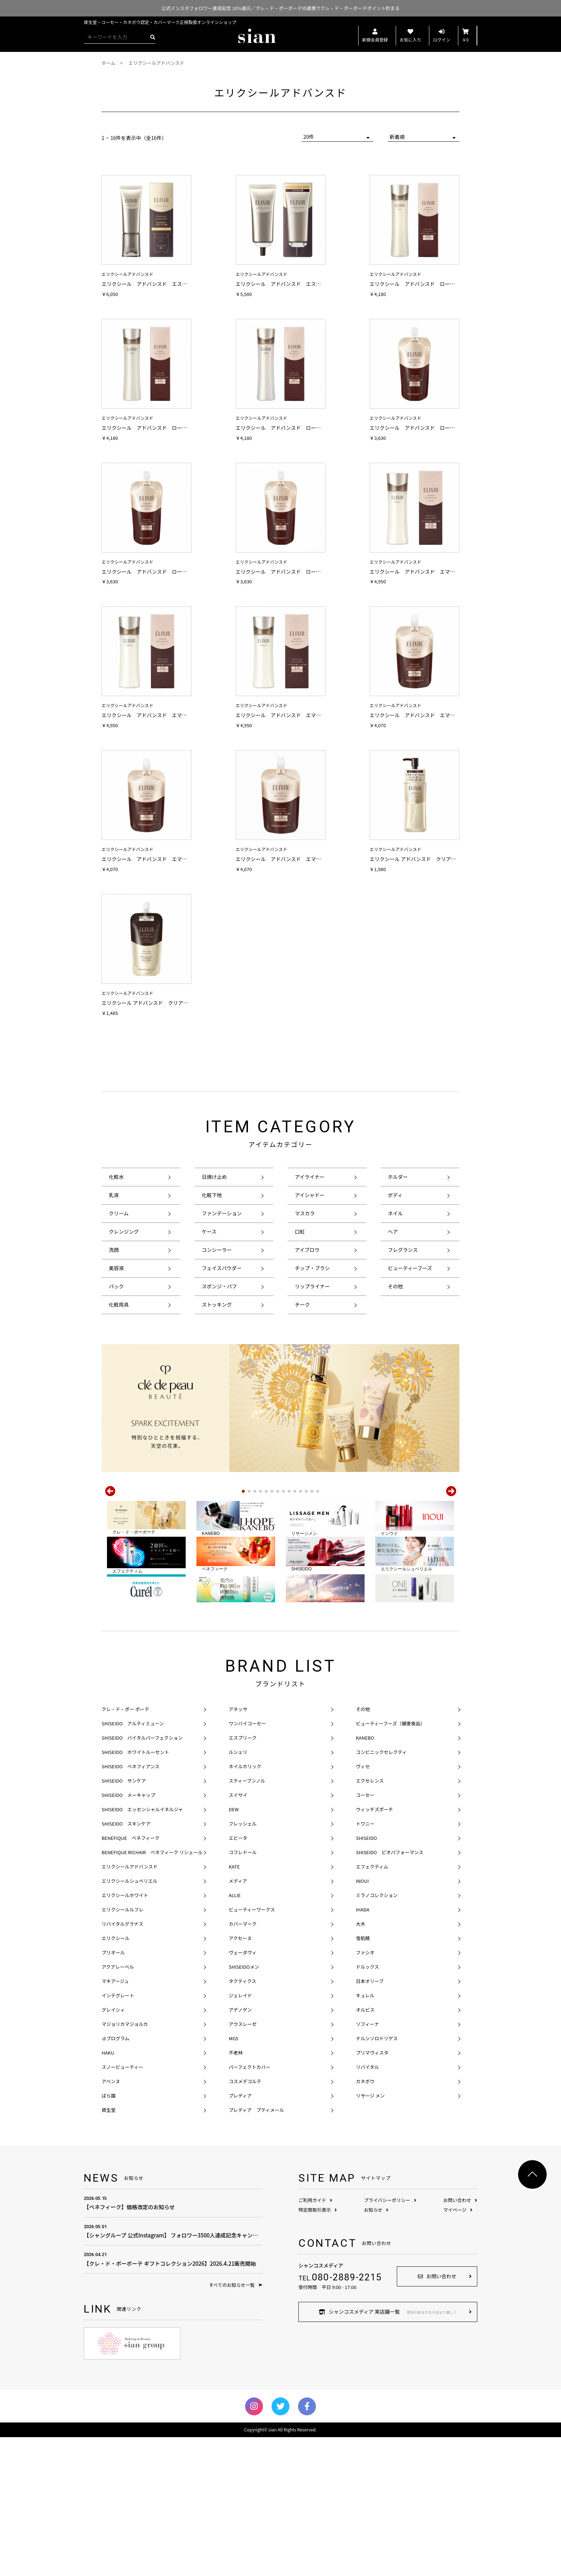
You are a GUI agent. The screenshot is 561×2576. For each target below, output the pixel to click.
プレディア (240, 2234)
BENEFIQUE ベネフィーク (131, 1976)
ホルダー (398, 1176)
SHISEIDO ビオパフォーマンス (390, 1991)
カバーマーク (243, 2062)
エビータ (238, 1976)
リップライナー (312, 1286)
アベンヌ (111, 2220)
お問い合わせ (460, 2339)
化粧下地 (212, 1195)
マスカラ (305, 1213)
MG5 (233, 2177)
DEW (234, 1948)
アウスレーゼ (243, 2162)
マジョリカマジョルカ (125, 2162)
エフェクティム (372, 2005)
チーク (302, 1304)
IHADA (363, 2048)
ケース (209, 1231)
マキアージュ (115, 2119)
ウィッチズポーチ (374, 1948)
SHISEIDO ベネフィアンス (131, 1905)
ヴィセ (363, 1905)
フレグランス (403, 1249)
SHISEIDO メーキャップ (128, 1933)
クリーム (119, 1213)
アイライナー (310, 1176)
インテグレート (118, 2134)
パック (116, 1286)
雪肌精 (363, 2077)
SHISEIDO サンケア (124, 1919)
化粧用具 (119, 1304)
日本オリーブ (370, 2119)
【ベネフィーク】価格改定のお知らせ (173, 2341)
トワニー (365, 1962)
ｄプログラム (116, 2177)
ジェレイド (240, 2134)
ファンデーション (222, 1213)
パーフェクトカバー (249, 2205)
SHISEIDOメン (244, 2105)
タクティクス (242, 2119)
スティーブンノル (247, 1919)
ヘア (393, 1231)
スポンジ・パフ (219, 1286)
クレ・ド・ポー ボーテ (125, 1847)
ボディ (395, 1195)
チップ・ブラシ (312, 1268)
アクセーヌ (240, 2077)
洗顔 (114, 1249)
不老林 (236, 2191)
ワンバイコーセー (247, 1862)
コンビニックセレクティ (381, 1890)
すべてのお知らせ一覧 (236, 2423)
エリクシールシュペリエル (129, 2019)
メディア (238, 2019)
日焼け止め (214, 1176)
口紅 (300, 1231)
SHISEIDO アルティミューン (133, 1862)
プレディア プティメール (256, 2248)
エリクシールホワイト (125, 2034)
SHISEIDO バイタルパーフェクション (142, 1876)
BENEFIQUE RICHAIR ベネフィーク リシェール (152, 1991)
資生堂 (109, 2248)
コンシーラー (217, 1249)
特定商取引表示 (317, 2348)
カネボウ (365, 2220)
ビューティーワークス (252, 2048)
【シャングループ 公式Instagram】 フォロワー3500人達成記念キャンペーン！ (173, 2370)
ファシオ (365, 2091)
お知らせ (376, 2348)
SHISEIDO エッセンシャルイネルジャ (142, 1948)
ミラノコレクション (377, 2034)
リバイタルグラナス (122, 2062)
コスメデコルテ (245, 2220)
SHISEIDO (366, 1976)
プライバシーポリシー (390, 2339)
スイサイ (238, 1933)
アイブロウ (307, 1249)
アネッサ (238, 1847)
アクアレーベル (118, 2105)
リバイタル (367, 2205)
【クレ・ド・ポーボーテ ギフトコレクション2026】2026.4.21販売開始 (173, 2398)
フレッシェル (243, 1962)
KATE (234, 2005)
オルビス (365, 2148)
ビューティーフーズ (410, 1268)
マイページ (458, 2348)
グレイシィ (113, 2148)
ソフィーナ (367, 2162)
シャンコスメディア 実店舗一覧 (388, 2450)
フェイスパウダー (222, 1268)
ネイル (395, 1213)
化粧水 (116, 1176)
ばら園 (109, 2234)
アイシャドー (310, 1195)
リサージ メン (370, 2234)
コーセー (365, 1933)
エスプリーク (243, 1876)
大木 (360, 2062)
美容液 (116, 1268)
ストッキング (217, 1304)
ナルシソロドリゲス (377, 2177)
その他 (395, 1286)
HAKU (108, 2191)
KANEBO (365, 1876)
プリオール (113, 2091)
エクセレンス (370, 1919)
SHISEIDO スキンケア (126, 1962)
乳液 (114, 1195)
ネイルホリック (245, 1905)
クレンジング (124, 1231)
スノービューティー (122, 2205)
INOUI (362, 2019)
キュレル (365, 2134)
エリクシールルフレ (122, 2048)
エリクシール (116, 2077)
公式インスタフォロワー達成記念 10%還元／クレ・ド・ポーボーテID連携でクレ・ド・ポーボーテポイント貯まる (280, 8)
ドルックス (367, 2105)
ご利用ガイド (315, 2339)
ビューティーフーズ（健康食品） (390, 1862)
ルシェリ (238, 1890)
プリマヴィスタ (372, 2191)
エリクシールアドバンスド (129, 2005)
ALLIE (235, 2034)
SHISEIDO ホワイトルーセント (135, 1890)
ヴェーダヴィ (243, 2091)
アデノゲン (240, 2148)
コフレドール (243, 1991)
